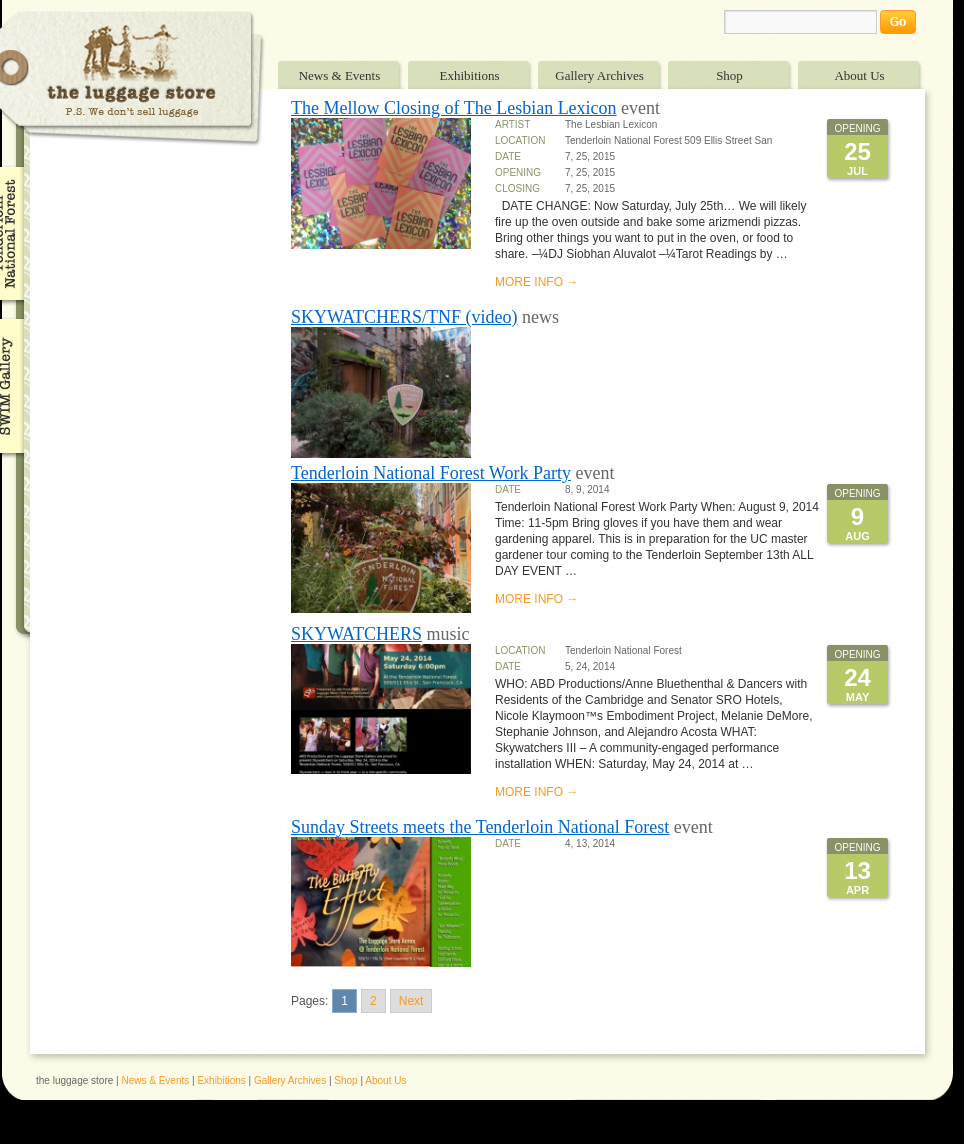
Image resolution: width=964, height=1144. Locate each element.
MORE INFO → (536, 282)
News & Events (340, 75)
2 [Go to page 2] (373, 1001)
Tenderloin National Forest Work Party (431, 473)
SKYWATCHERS (356, 634)
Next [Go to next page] (411, 1001)
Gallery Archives (599, 75)
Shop (729, 75)
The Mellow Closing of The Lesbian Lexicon (454, 108)
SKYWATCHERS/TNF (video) (404, 317)
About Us (859, 75)
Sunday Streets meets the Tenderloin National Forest (480, 827)
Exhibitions (470, 75)
